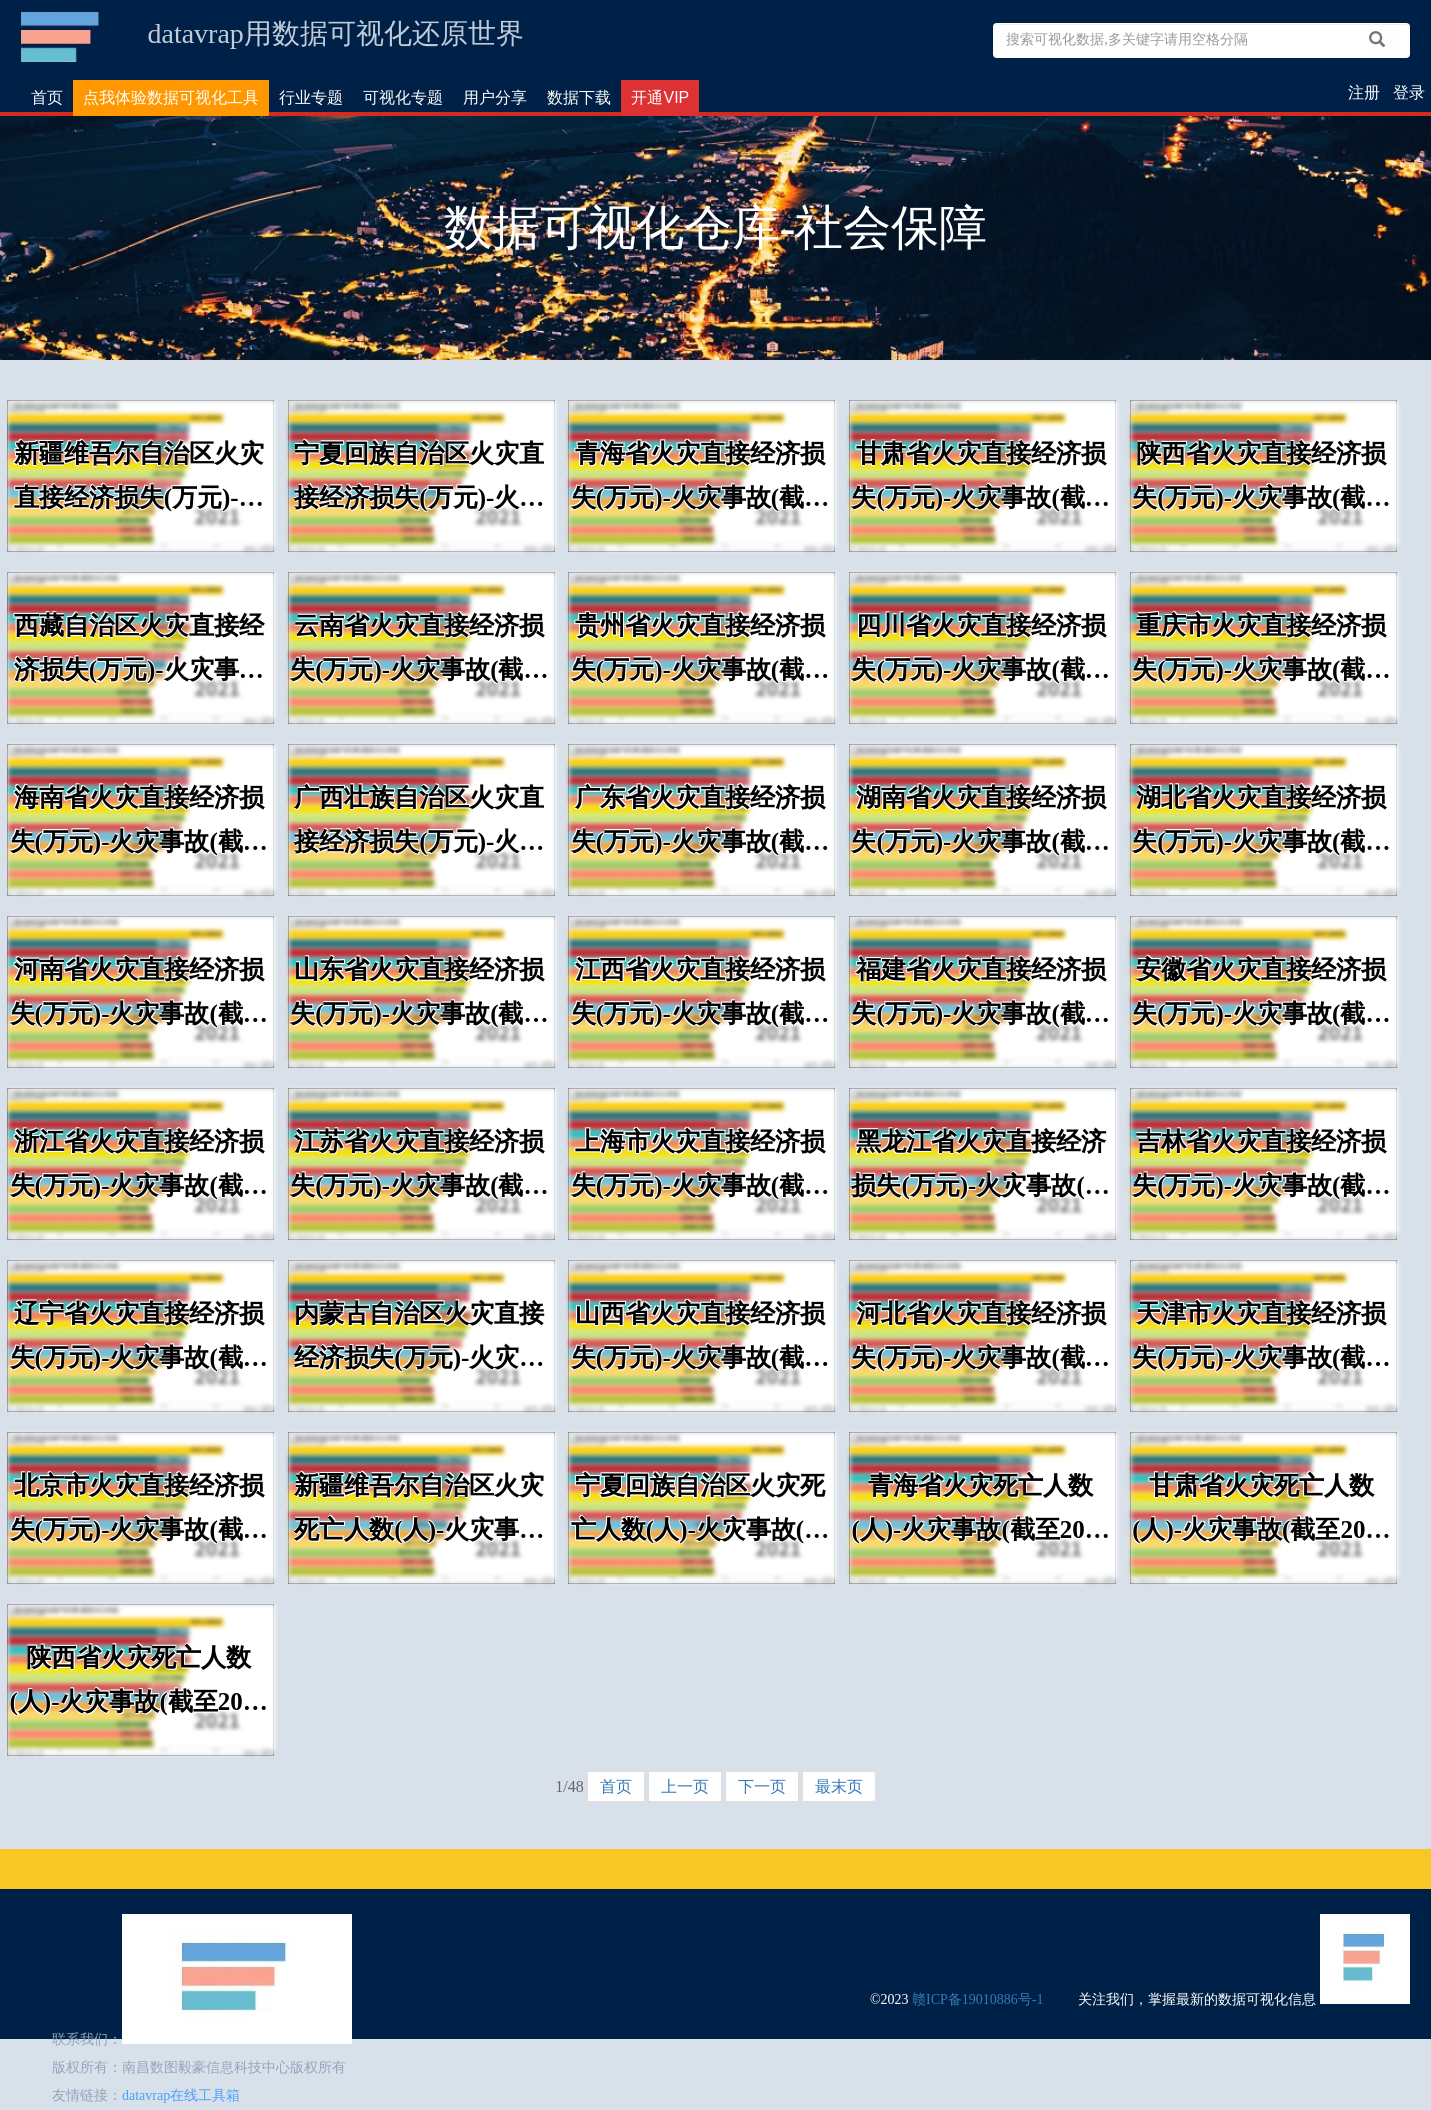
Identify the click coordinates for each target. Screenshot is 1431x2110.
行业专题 (311, 97)
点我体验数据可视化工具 (171, 97)
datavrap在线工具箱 (181, 2095)
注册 (1364, 92)
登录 (1409, 92)
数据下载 (579, 97)
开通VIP (660, 97)
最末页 (839, 1786)
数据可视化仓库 (61, 37)
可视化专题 (403, 97)
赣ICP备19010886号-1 (977, 1999)
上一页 (685, 1786)
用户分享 (495, 97)
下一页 (762, 1786)
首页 (47, 97)
